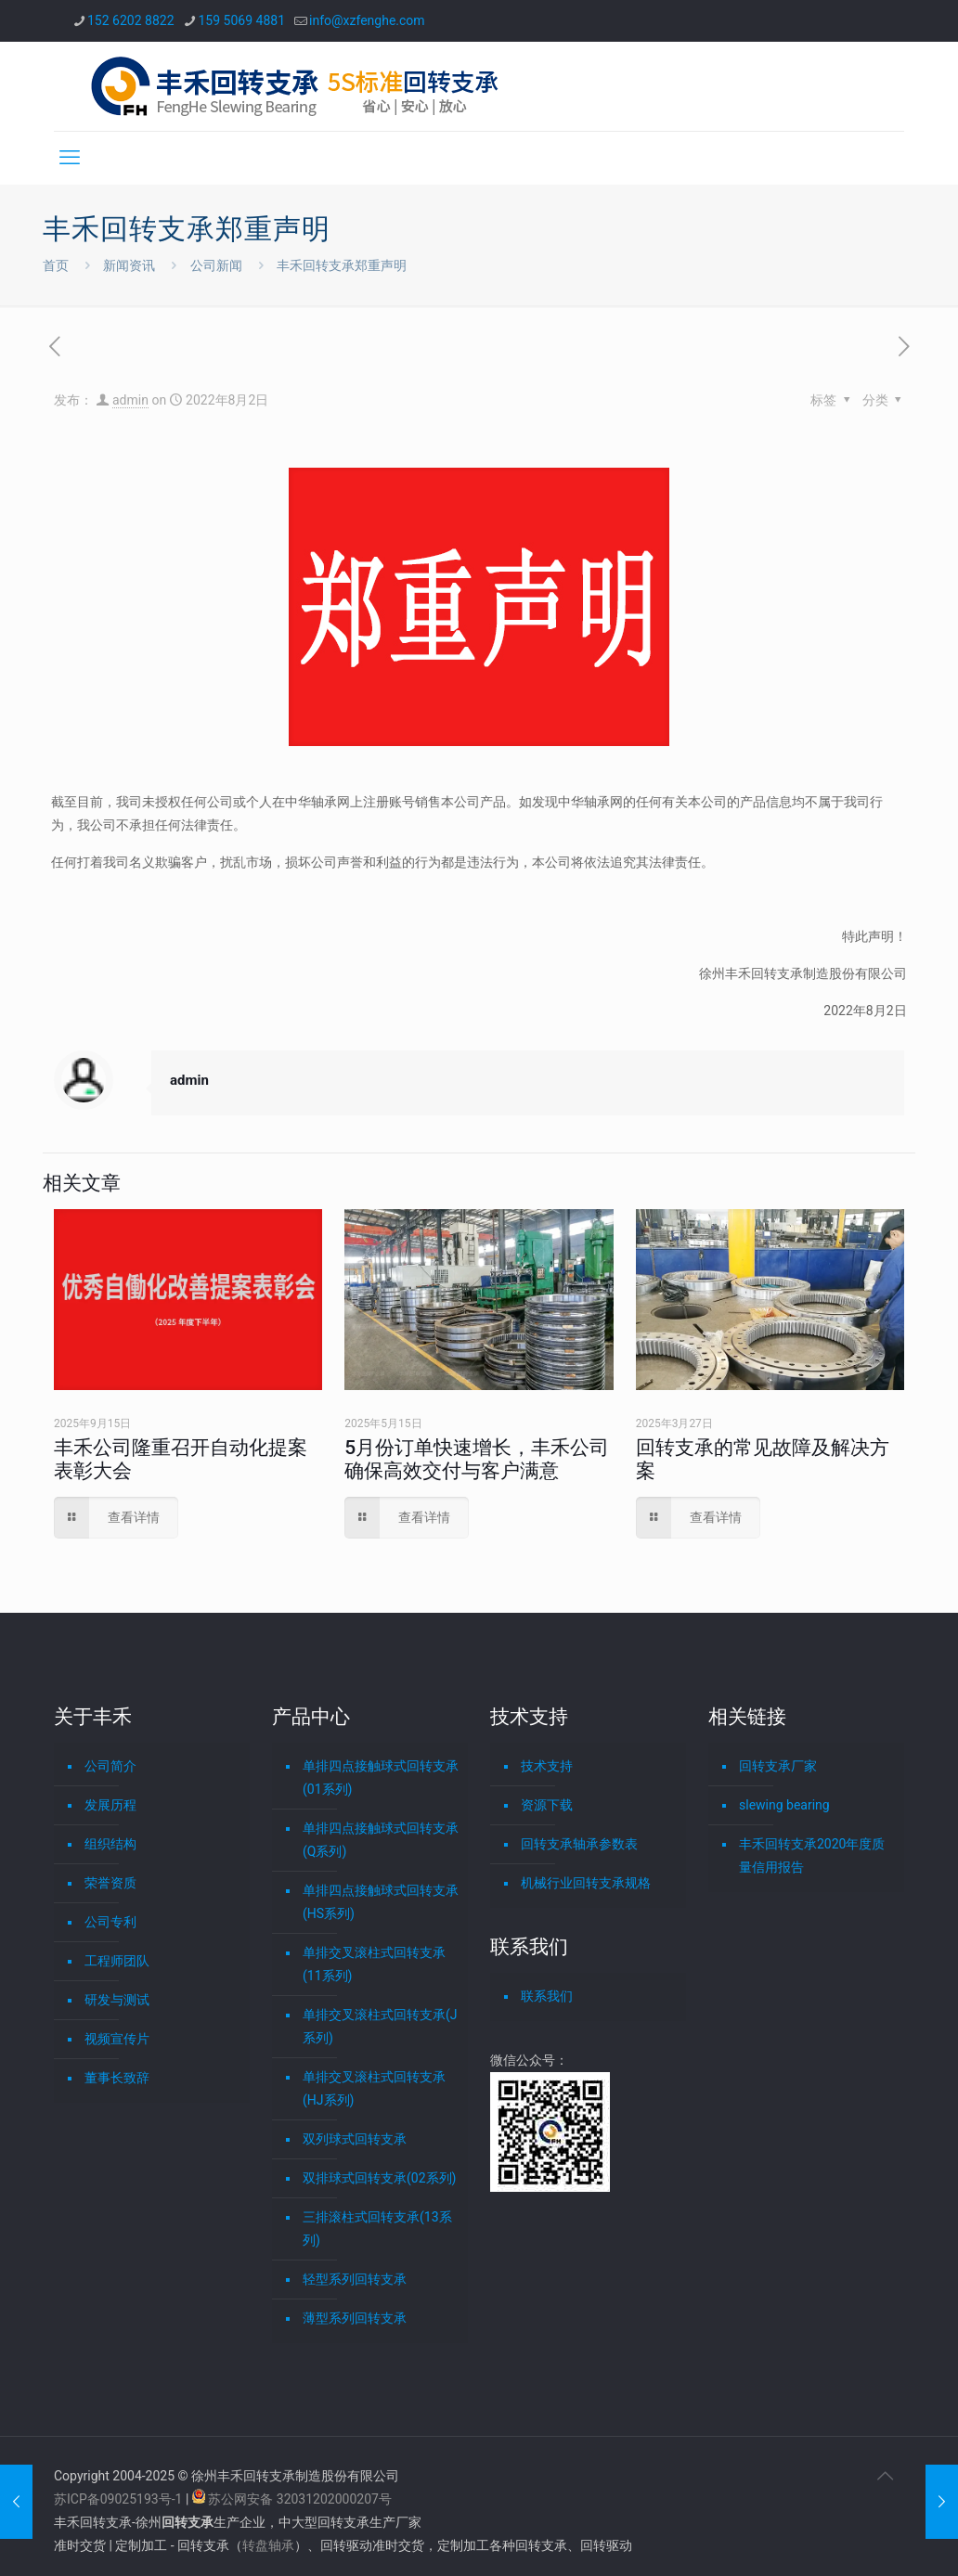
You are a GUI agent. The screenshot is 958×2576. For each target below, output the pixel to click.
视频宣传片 (116, 2038)
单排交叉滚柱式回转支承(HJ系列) (374, 2088)
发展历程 (110, 1804)
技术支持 (547, 1765)
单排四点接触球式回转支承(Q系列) (381, 1840)
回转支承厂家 (778, 1765)
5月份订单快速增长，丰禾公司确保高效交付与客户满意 (476, 1459)
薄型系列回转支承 (355, 2318)
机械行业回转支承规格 (586, 1882)
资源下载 (547, 1804)
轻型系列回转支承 (355, 2279)
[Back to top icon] (884, 2475)
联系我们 (547, 1996)
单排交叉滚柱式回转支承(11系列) (374, 1964)
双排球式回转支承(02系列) (379, 2177)
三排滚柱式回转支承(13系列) (377, 2228)
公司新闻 (216, 265)
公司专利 (110, 1921)
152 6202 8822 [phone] (131, 20)
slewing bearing (784, 1804)
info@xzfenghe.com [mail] (367, 20)
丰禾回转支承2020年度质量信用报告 (812, 1855)
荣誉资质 (110, 1882)
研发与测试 (116, 1999)
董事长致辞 (116, 2077)
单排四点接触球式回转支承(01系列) (381, 1777)
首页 (56, 265)
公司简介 (110, 1765)
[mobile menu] (69, 158)
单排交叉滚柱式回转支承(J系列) (380, 2026)
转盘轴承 (268, 2545)
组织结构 (110, 1843)
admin (130, 400)
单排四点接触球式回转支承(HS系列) (381, 1902)
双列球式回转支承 (355, 2139)
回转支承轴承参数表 (579, 1843)
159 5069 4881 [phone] (242, 20)
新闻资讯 (129, 265)
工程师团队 (116, 1960)
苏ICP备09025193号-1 (120, 2499)
